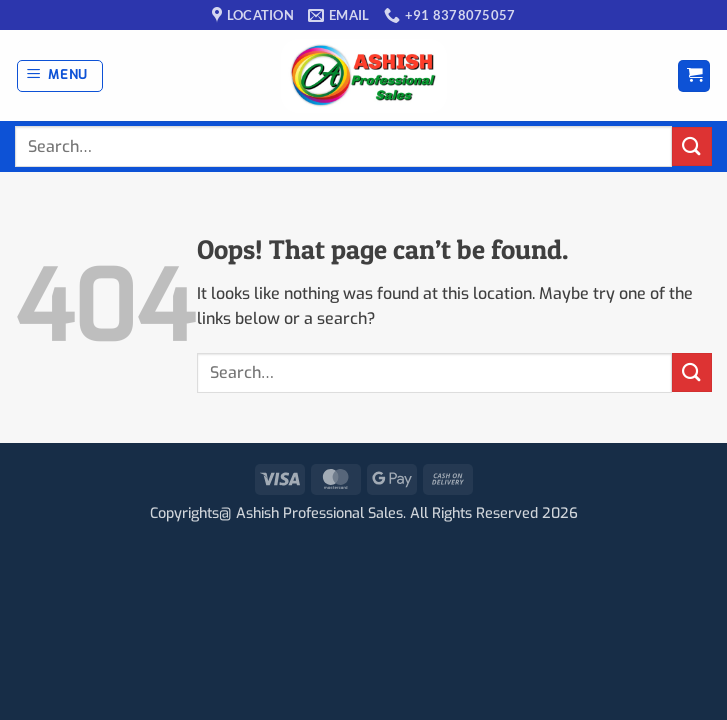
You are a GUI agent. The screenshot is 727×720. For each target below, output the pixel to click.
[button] (60, 76)
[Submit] (692, 146)
